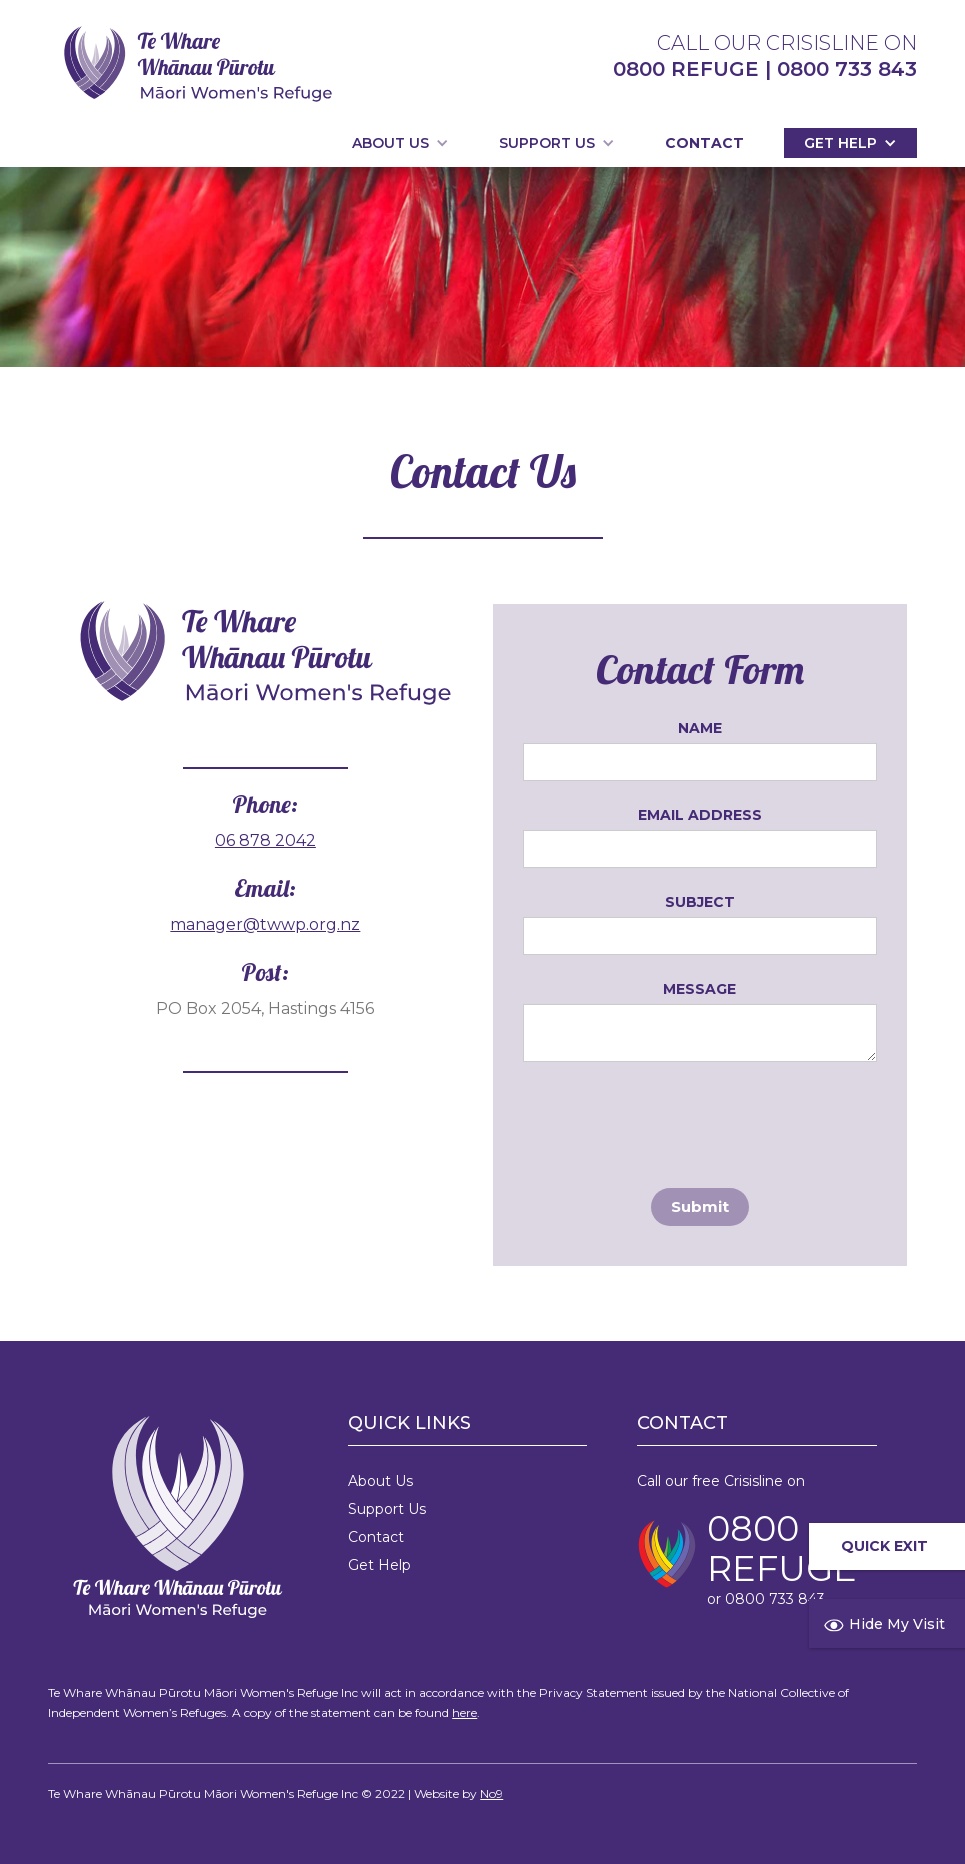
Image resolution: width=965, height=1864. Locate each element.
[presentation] (675, 1121)
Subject (700, 902)
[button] (400, 143)
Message (699, 989)
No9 (491, 1793)
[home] (198, 64)
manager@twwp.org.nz (265, 924)
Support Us (387, 1509)
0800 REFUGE (782, 1549)
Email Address (700, 815)
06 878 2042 (265, 840)
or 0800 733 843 (766, 1599)
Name (700, 728)
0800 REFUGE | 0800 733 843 (765, 69)
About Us (380, 1481)
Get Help (379, 1565)
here (464, 1712)
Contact (704, 143)
